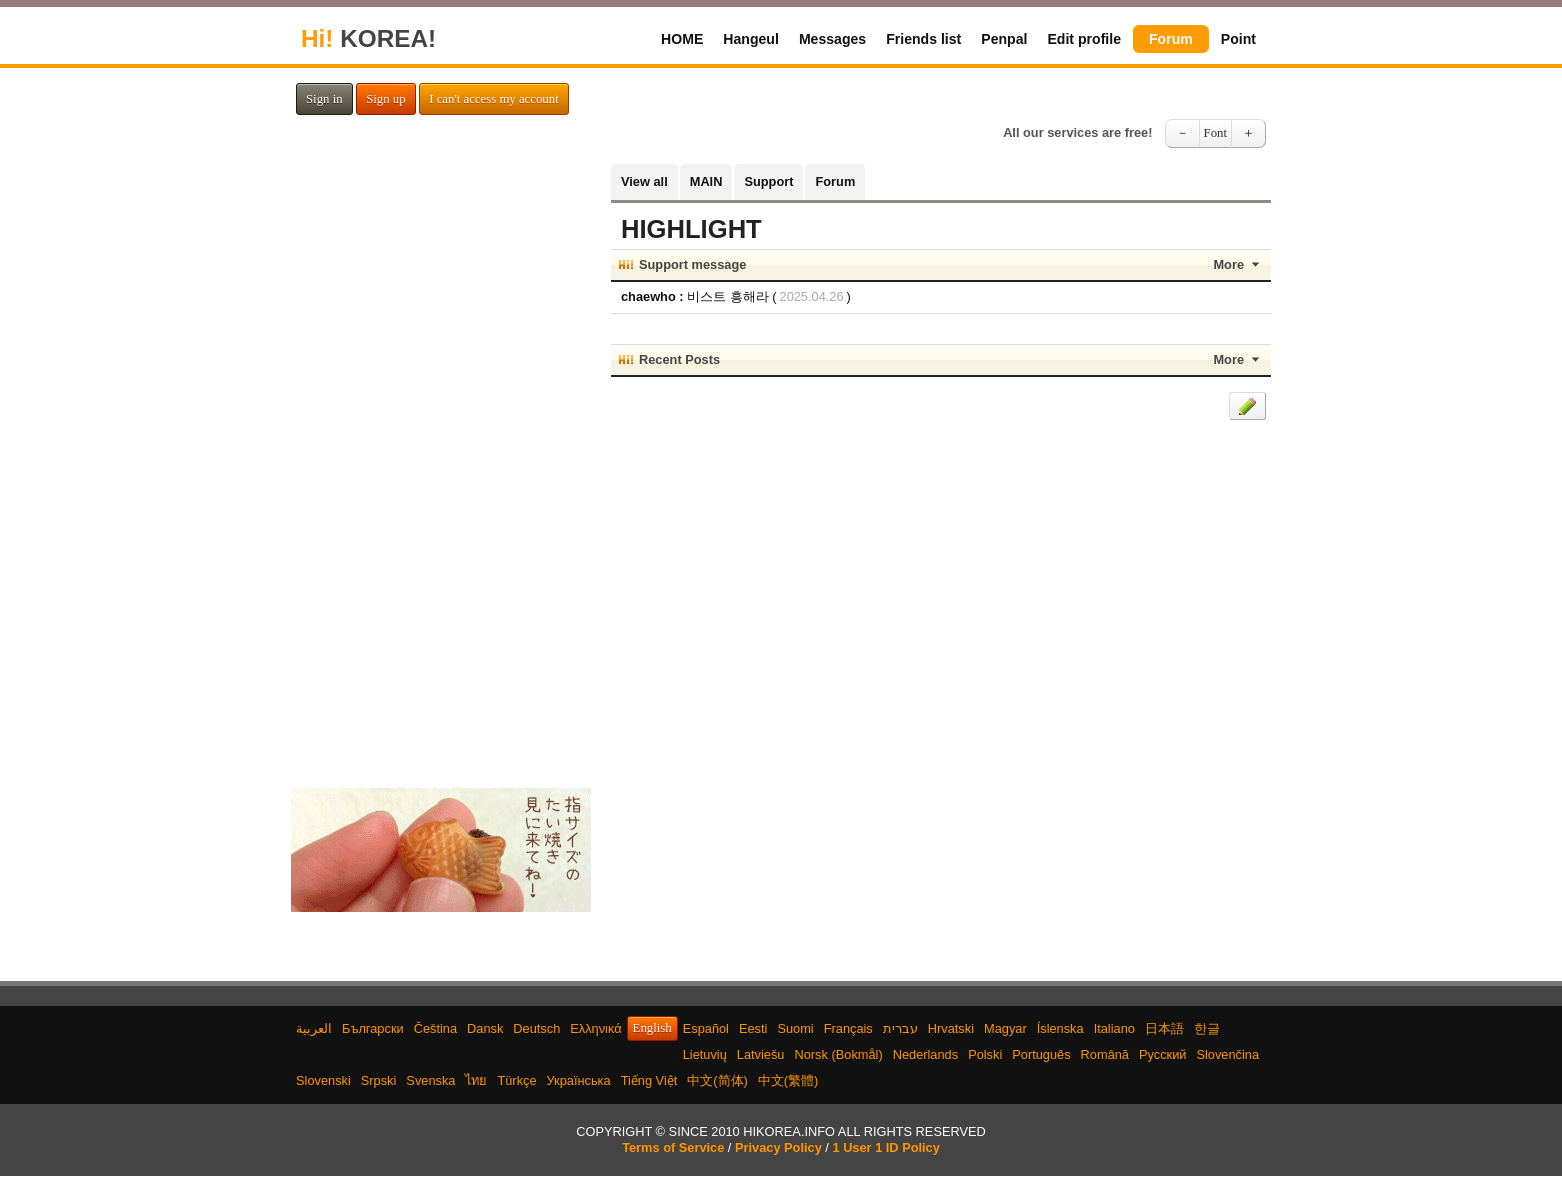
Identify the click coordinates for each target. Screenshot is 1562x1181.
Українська (579, 1080)
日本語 (1164, 1028)
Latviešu (761, 1054)
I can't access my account (494, 99)
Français (848, 1028)
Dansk (485, 1028)
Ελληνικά (595, 1028)
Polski (985, 1054)
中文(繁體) (788, 1080)
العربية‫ (314, 1028)
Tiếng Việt (649, 1080)
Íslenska (1060, 1028)
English (652, 1028)
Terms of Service (673, 1147)
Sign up (385, 99)
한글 (1207, 1028)
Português (1041, 1054)
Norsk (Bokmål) (839, 1054)
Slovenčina (1227, 1054)
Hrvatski (951, 1028)
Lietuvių (705, 1054)
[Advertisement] (441, 464)
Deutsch (536, 1028)
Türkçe (516, 1080)
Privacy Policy (778, 1147)
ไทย (476, 1080)
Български (373, 1028)
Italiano (1114, 1028)
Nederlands (925, 1054)
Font (1215, 133)
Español (706, 1028)
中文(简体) (717, 1080)
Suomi (795, 1028)
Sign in (324, 99)
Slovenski (323, 1080)
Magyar (1005, 1028)
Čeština (435, 1028)
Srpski (379, 1080)
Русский (1162, 1054)
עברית (900, 1028)
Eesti (753, 1028)
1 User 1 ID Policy (885, 1147)
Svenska (430, 1080)
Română (1105, 1054)
